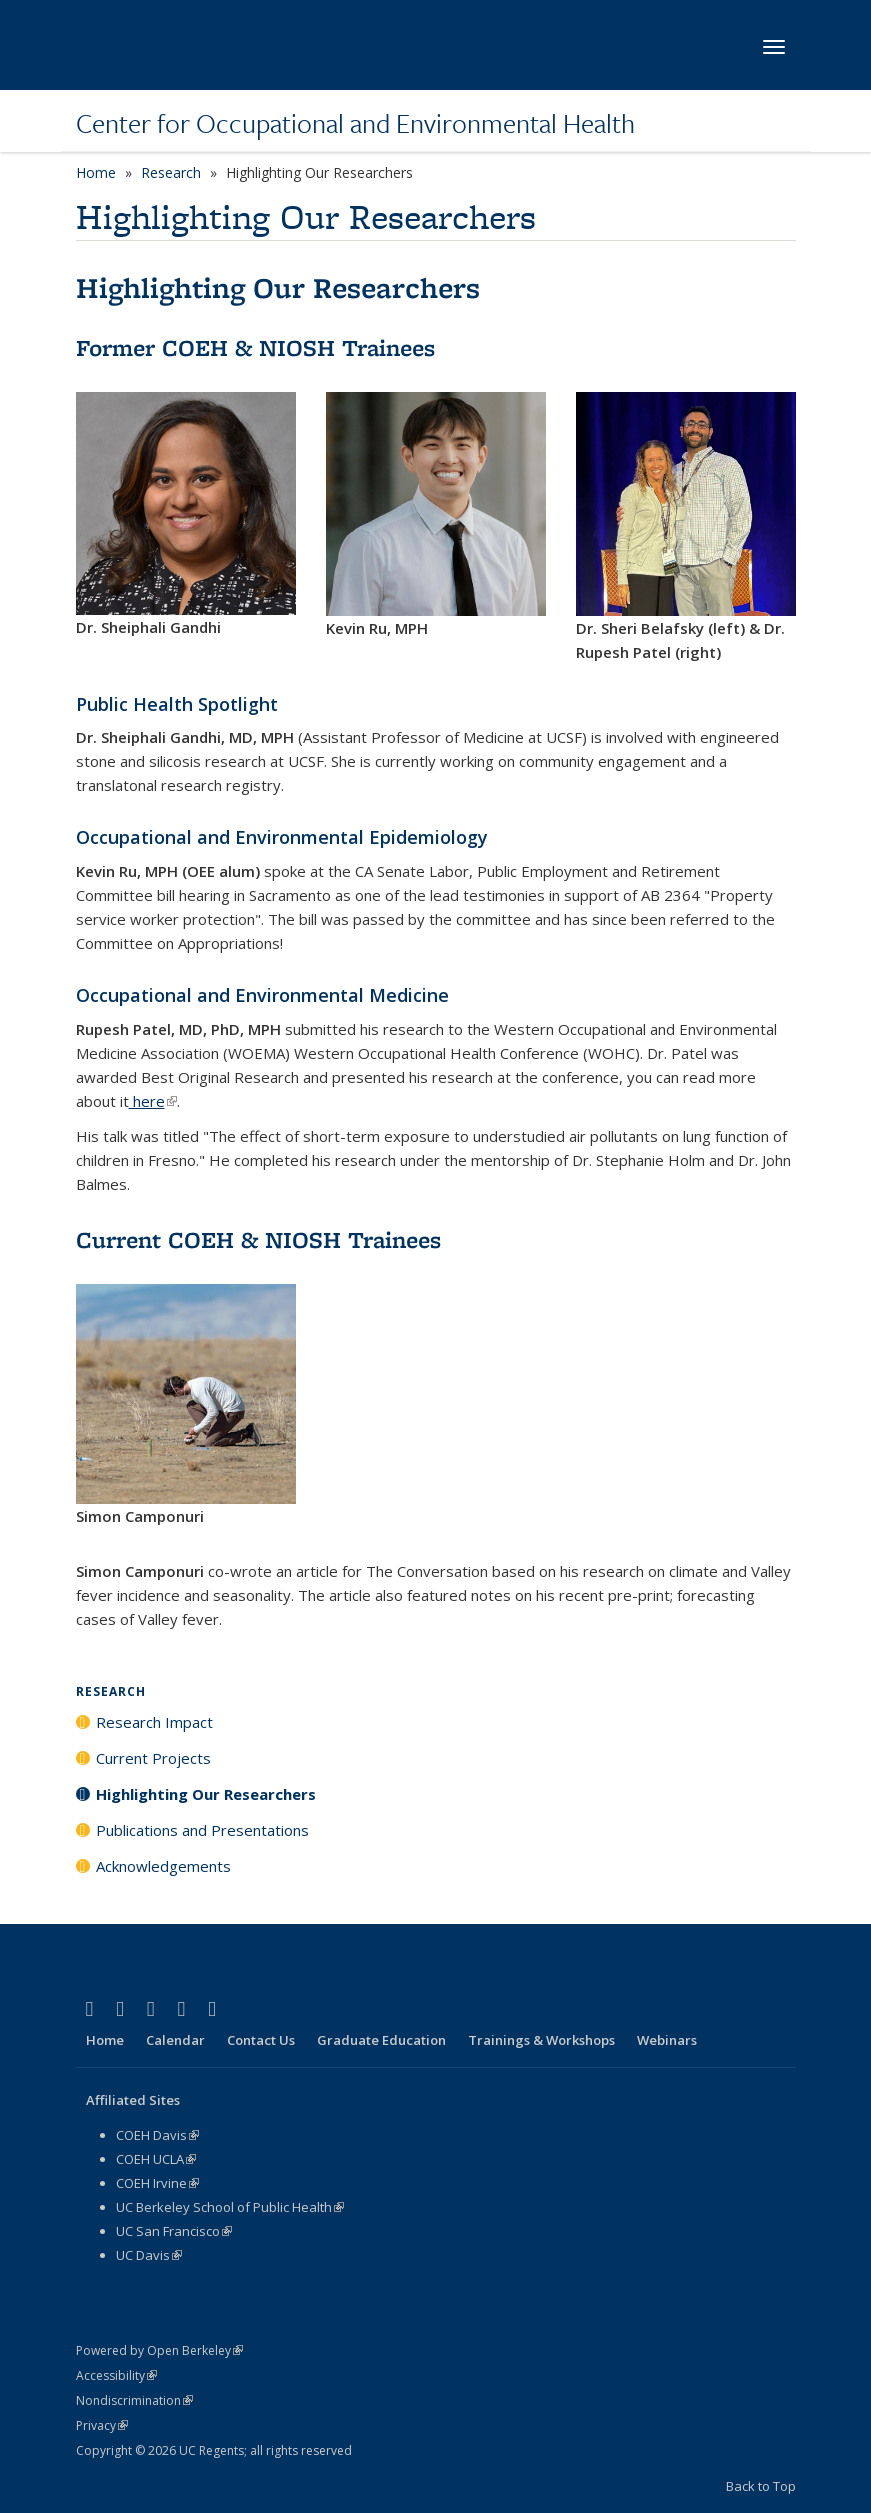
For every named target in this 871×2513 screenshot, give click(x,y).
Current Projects (153, 1758)
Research (171, 172)
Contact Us (261, 2040)
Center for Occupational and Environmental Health (355, 123)
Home (96, 172)
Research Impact (154, 1722)
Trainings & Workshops (541, 2040)
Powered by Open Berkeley (159, 2350)
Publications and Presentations (202, 1830)
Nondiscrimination (134, 2400)
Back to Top (761, 2486)
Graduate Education (381, 2040)
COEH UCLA (156, 2159)
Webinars (667, 2040)
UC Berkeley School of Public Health (230, 2207)
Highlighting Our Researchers (206, 1794)
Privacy (102, 2425)
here (153, 1101)
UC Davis (149, 2255)
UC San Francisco (174, 2231)
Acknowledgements (163, 1866)
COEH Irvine (157, 2183)
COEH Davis (157, 2135)
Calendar (175, 2040)
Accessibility (116, 2375)
